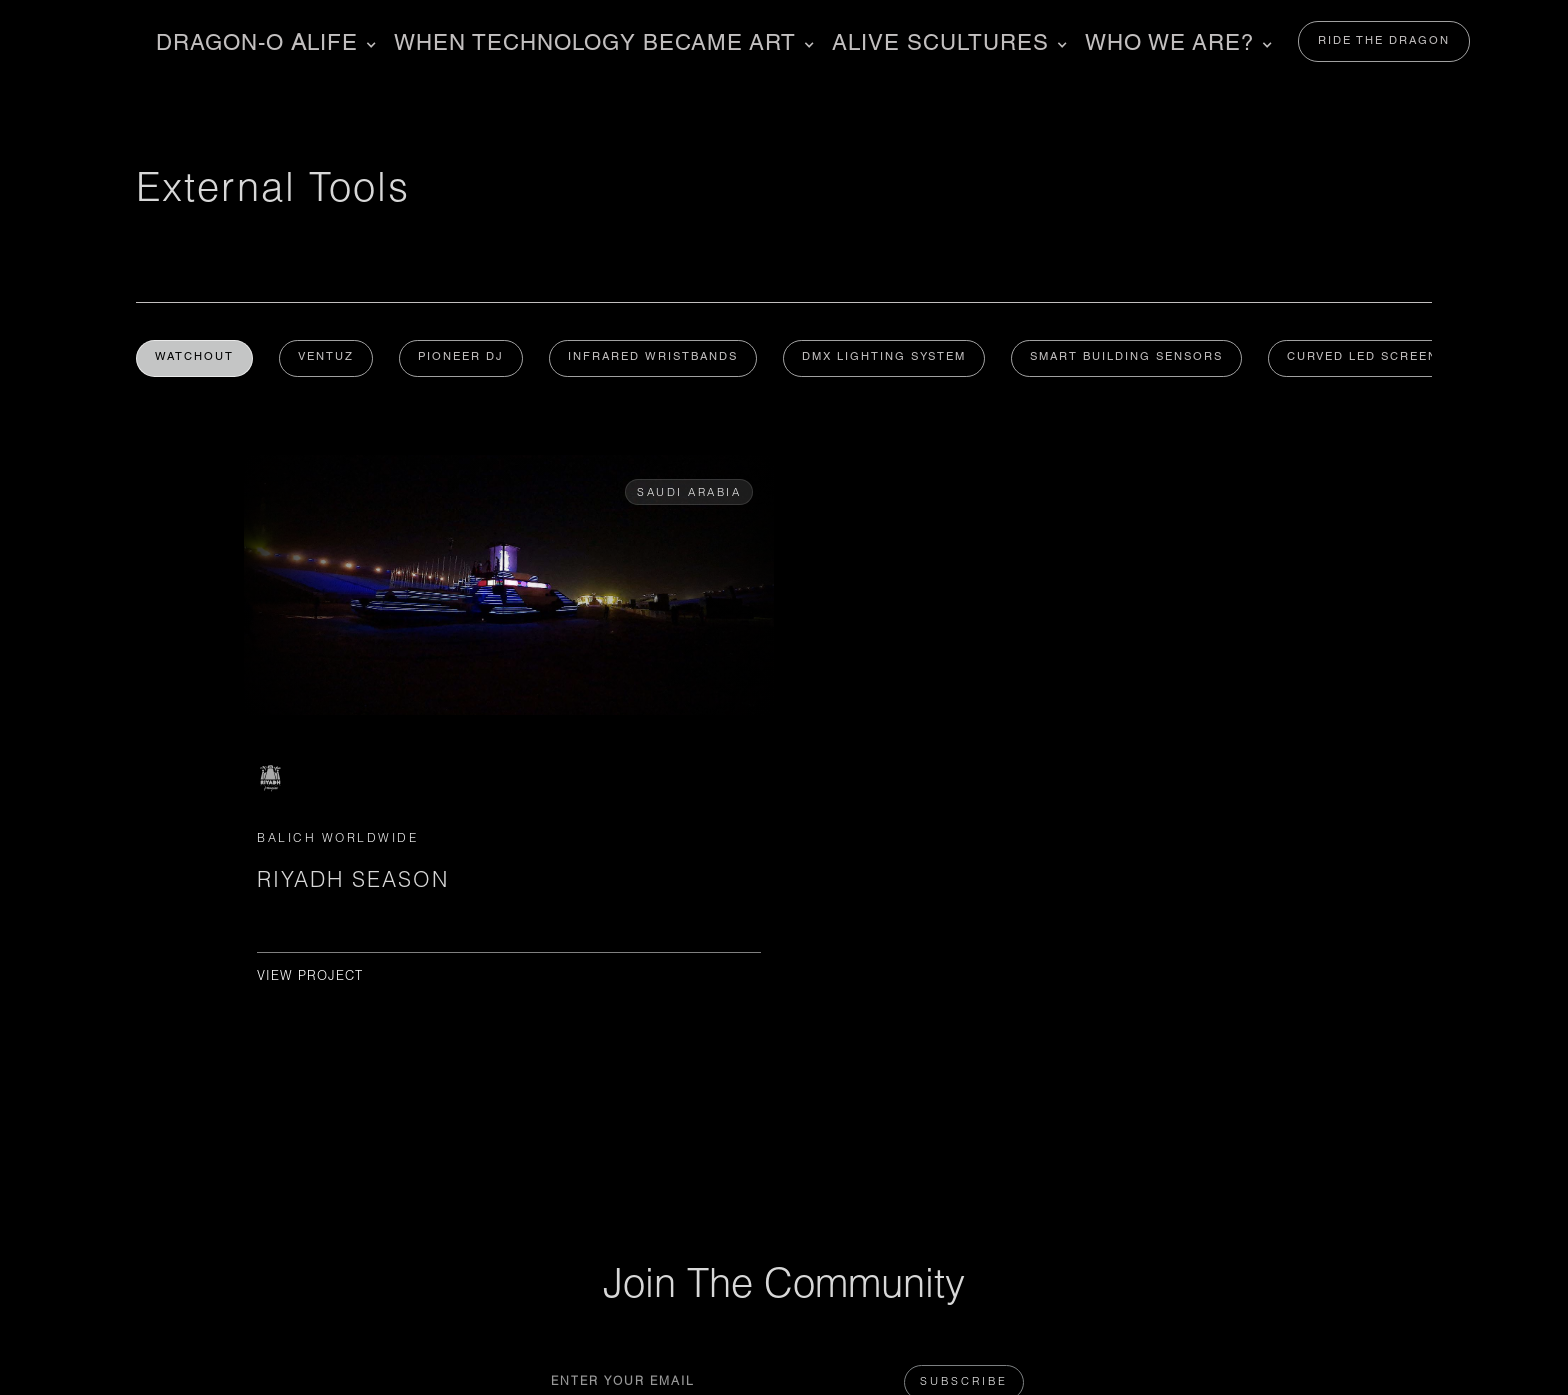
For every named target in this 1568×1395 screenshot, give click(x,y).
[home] (99, 41)
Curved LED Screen (1375, 359)
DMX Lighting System (893, 359)
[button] (263, 45)
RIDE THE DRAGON (1384, 41)
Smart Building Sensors (1137, 359)
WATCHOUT (195, 359)
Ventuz (329, 359)
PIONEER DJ (466, 359)
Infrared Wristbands (660, 359)
